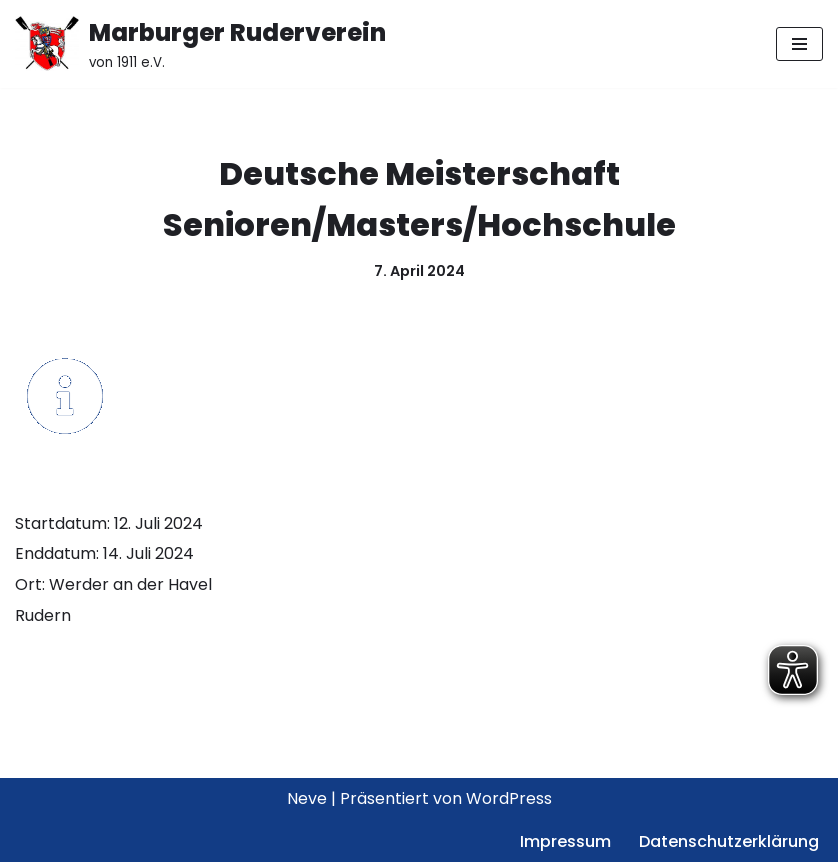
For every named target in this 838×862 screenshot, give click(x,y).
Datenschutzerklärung (729, 841)
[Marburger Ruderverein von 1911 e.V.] (200, 44)
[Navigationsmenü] (799, 44)
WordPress (509, 798)
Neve (307, 798)
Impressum (565, 841)
